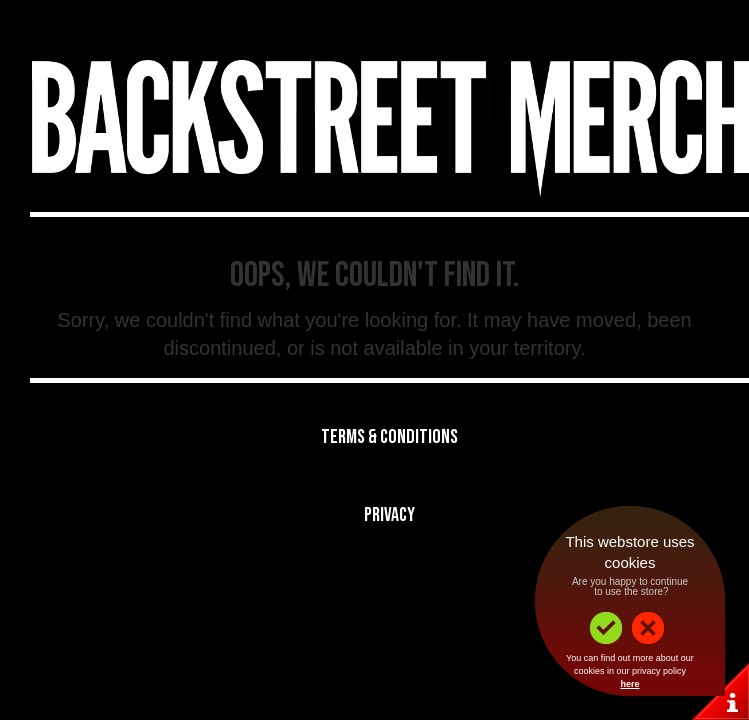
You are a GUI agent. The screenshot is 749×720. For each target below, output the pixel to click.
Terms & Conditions (389, 437)
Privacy (389, 515)
